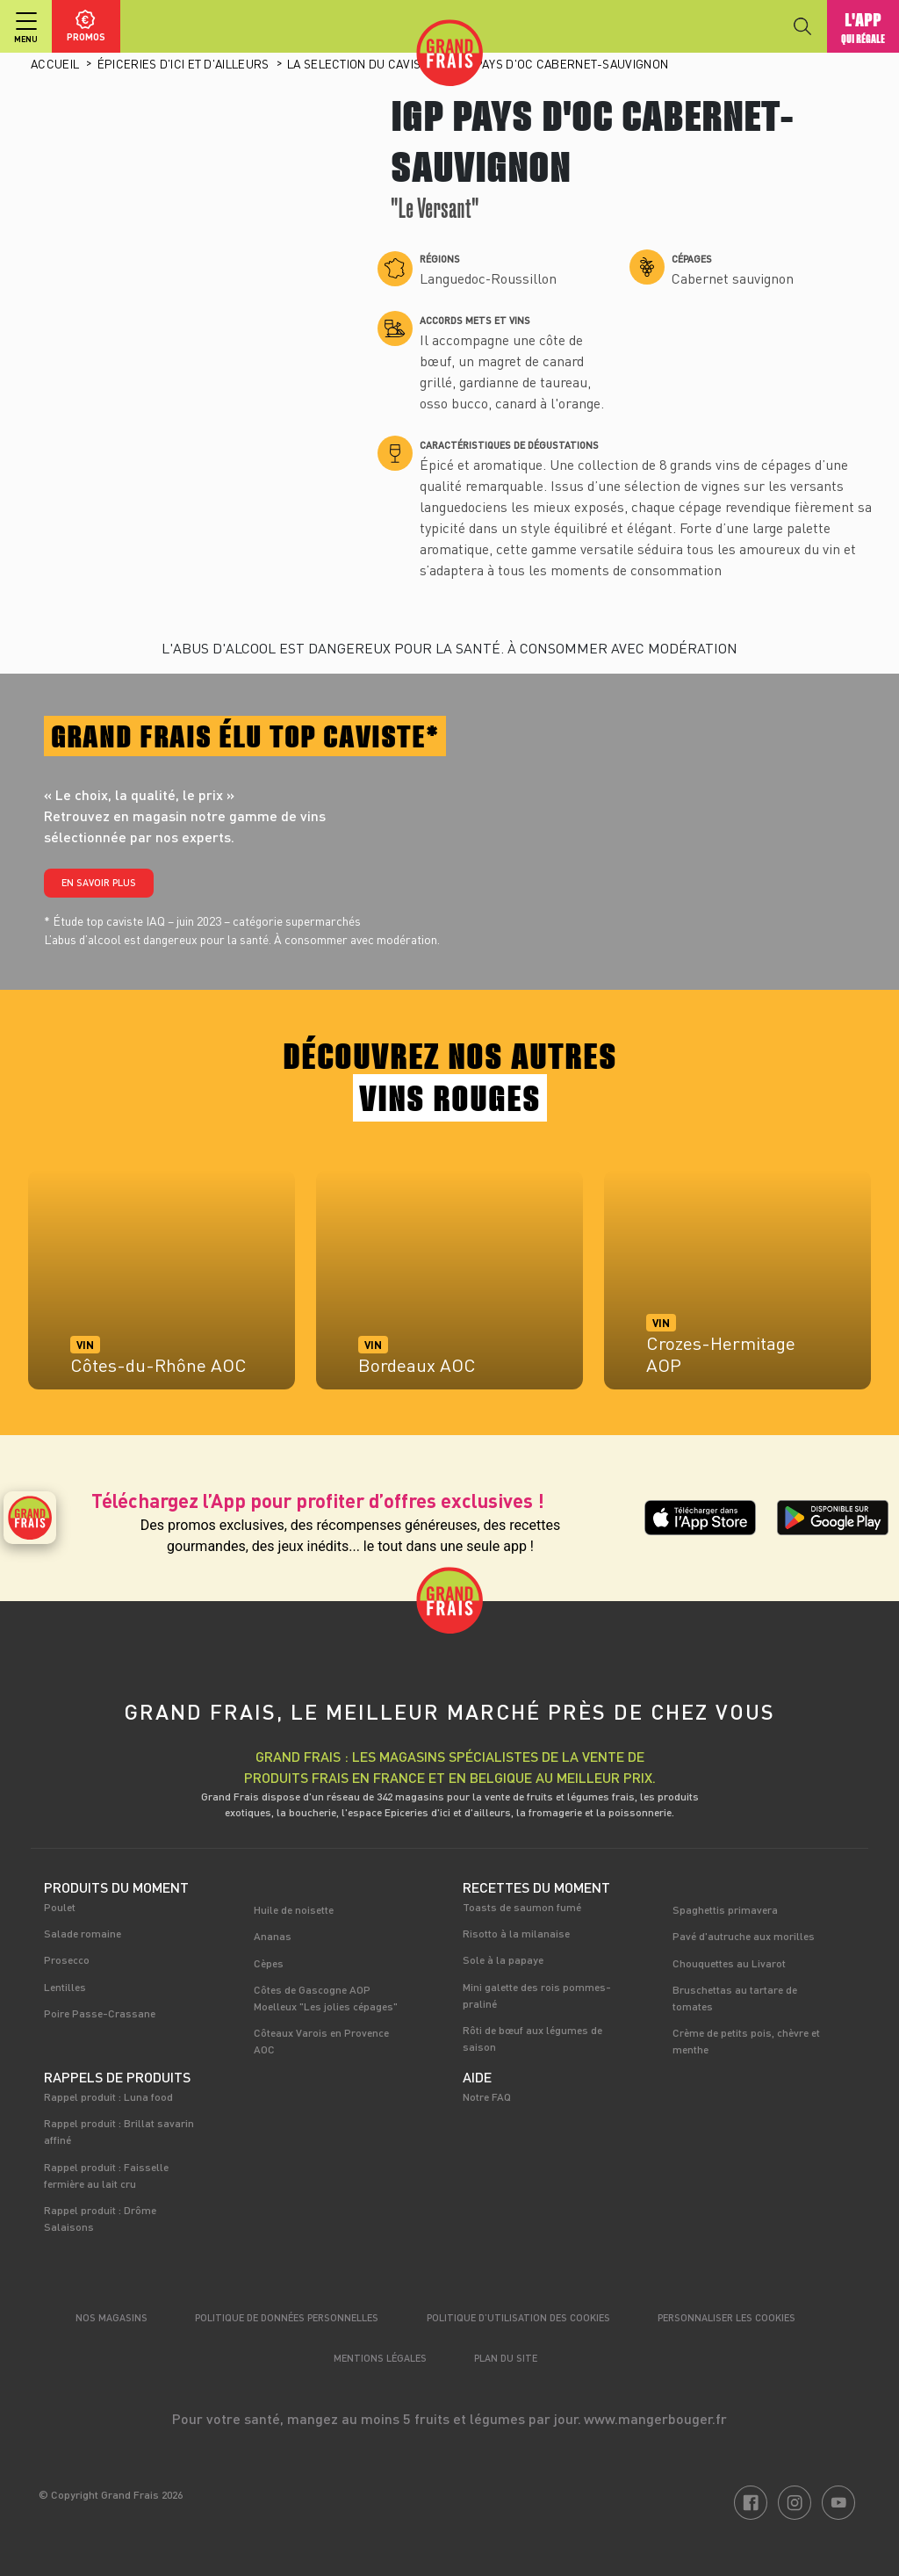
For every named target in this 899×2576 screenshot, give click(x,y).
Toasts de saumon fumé (522, 1907)
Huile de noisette (294, 1909)
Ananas (272, 1936)
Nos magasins (111, 2317)
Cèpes (269, 1963)
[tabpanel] (162, 1288)
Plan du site (505, 2357)
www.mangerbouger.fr (655, 2418)
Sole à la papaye (503, 1959)
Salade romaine (82, 1933)
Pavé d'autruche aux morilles (743, 1936)
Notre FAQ (487, 2096)
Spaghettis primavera (725, 1909)
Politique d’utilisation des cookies (518, 2317)
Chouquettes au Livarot (729, 1963)
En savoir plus (98, 882)
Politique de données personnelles (286, 2317)
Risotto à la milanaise (516, 1933)
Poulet (60, 1907)
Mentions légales (380, 2357)
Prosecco (67, 1959)
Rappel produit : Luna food (108, 2096)
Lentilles (65, 1987)
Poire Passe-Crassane (99, 2013)
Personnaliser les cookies (726, 2317)
